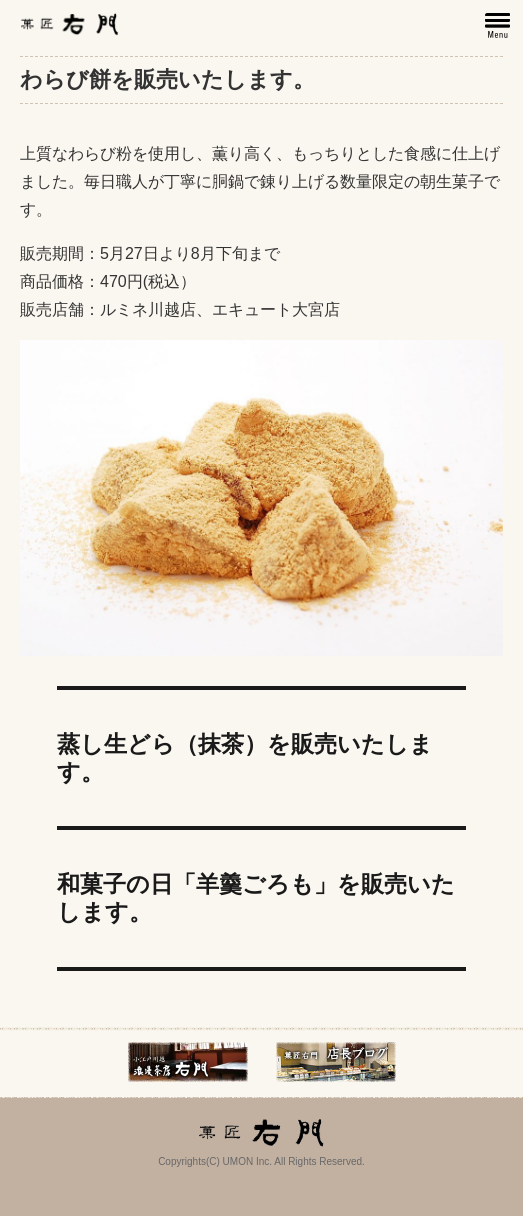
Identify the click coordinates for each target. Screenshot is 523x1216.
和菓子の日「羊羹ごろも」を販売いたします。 (256, 898)
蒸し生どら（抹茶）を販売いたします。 (245, 758)
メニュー (499, 26)
